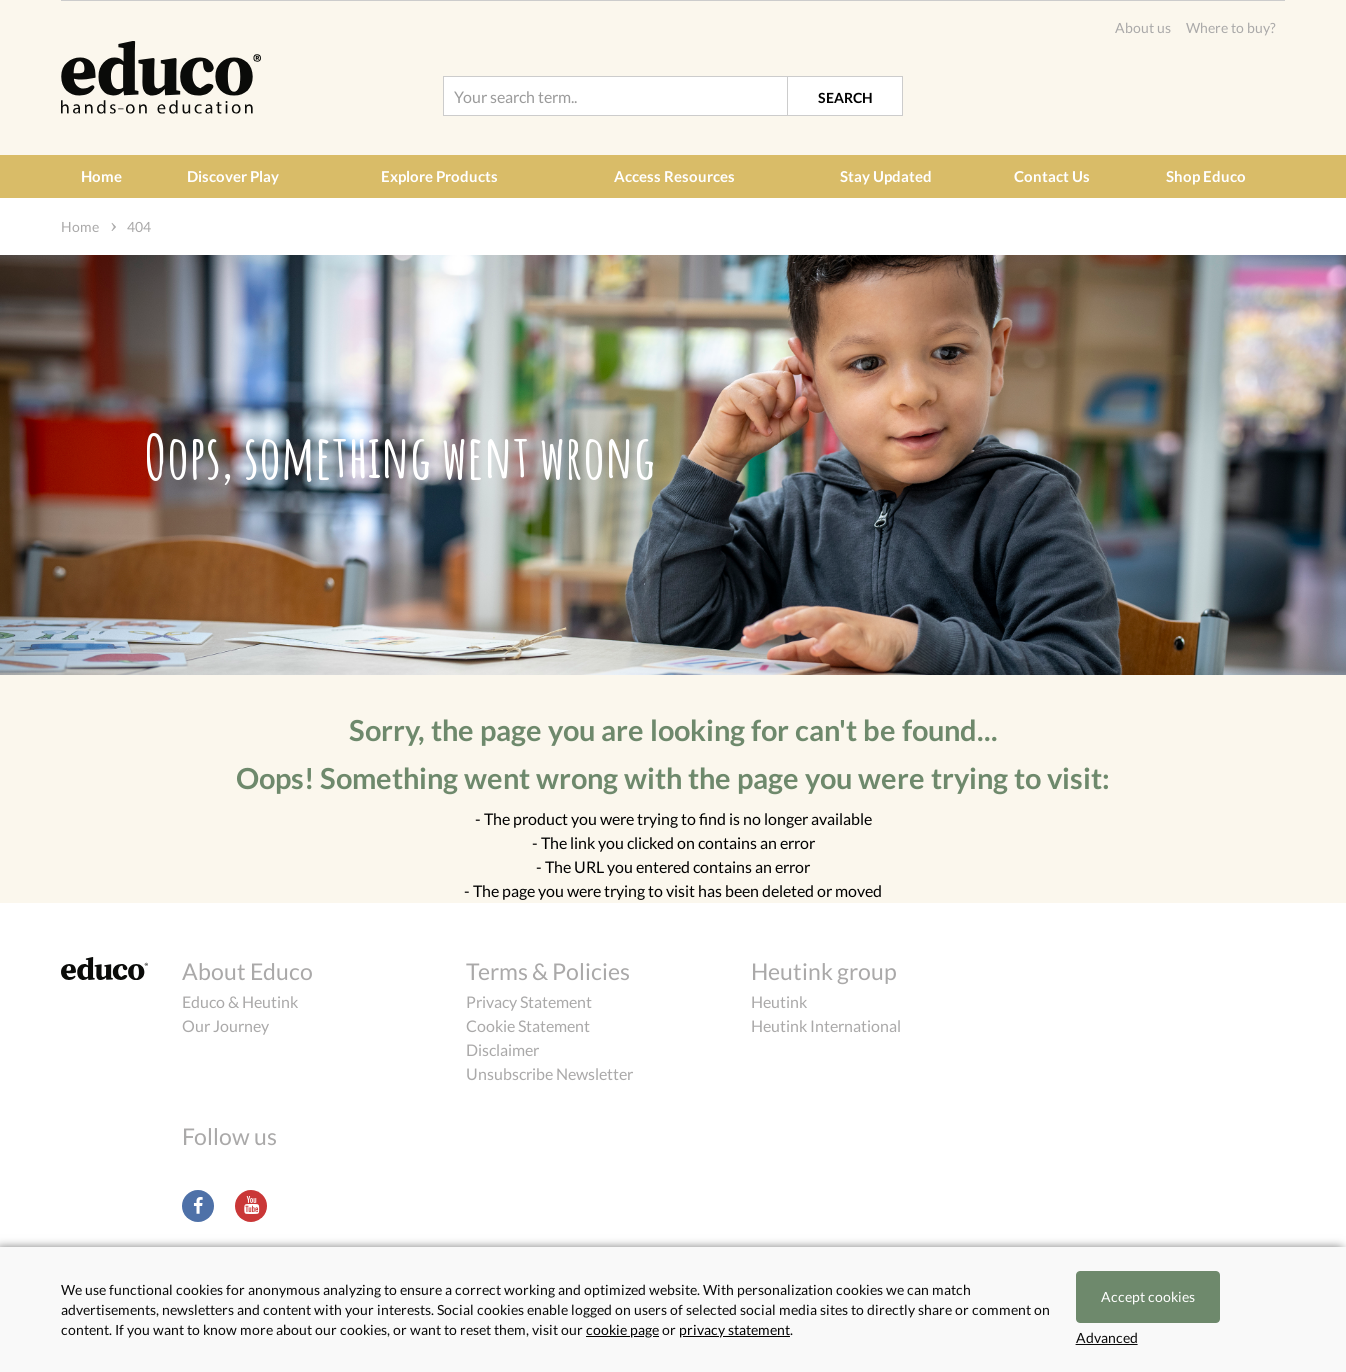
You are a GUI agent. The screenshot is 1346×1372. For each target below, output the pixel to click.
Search (845, 97)
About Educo (247, 971)
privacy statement (734, 1329)
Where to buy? (1231, 27)
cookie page (622, 1329)
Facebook (198, 1206)
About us (1143, 27)
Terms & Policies (548, 971)
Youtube (251, 1206)
